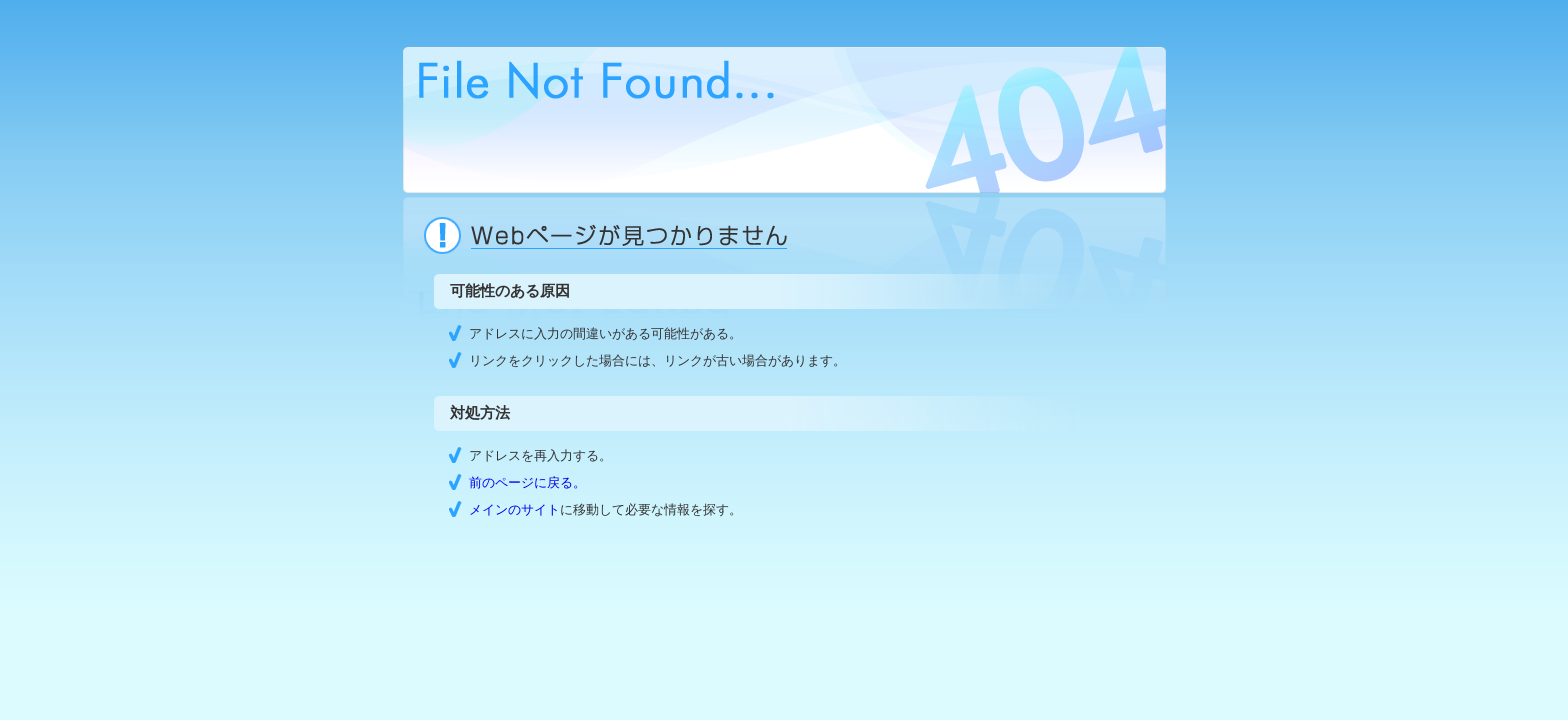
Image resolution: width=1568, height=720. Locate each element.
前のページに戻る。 (527, 482)
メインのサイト (514, 509)
